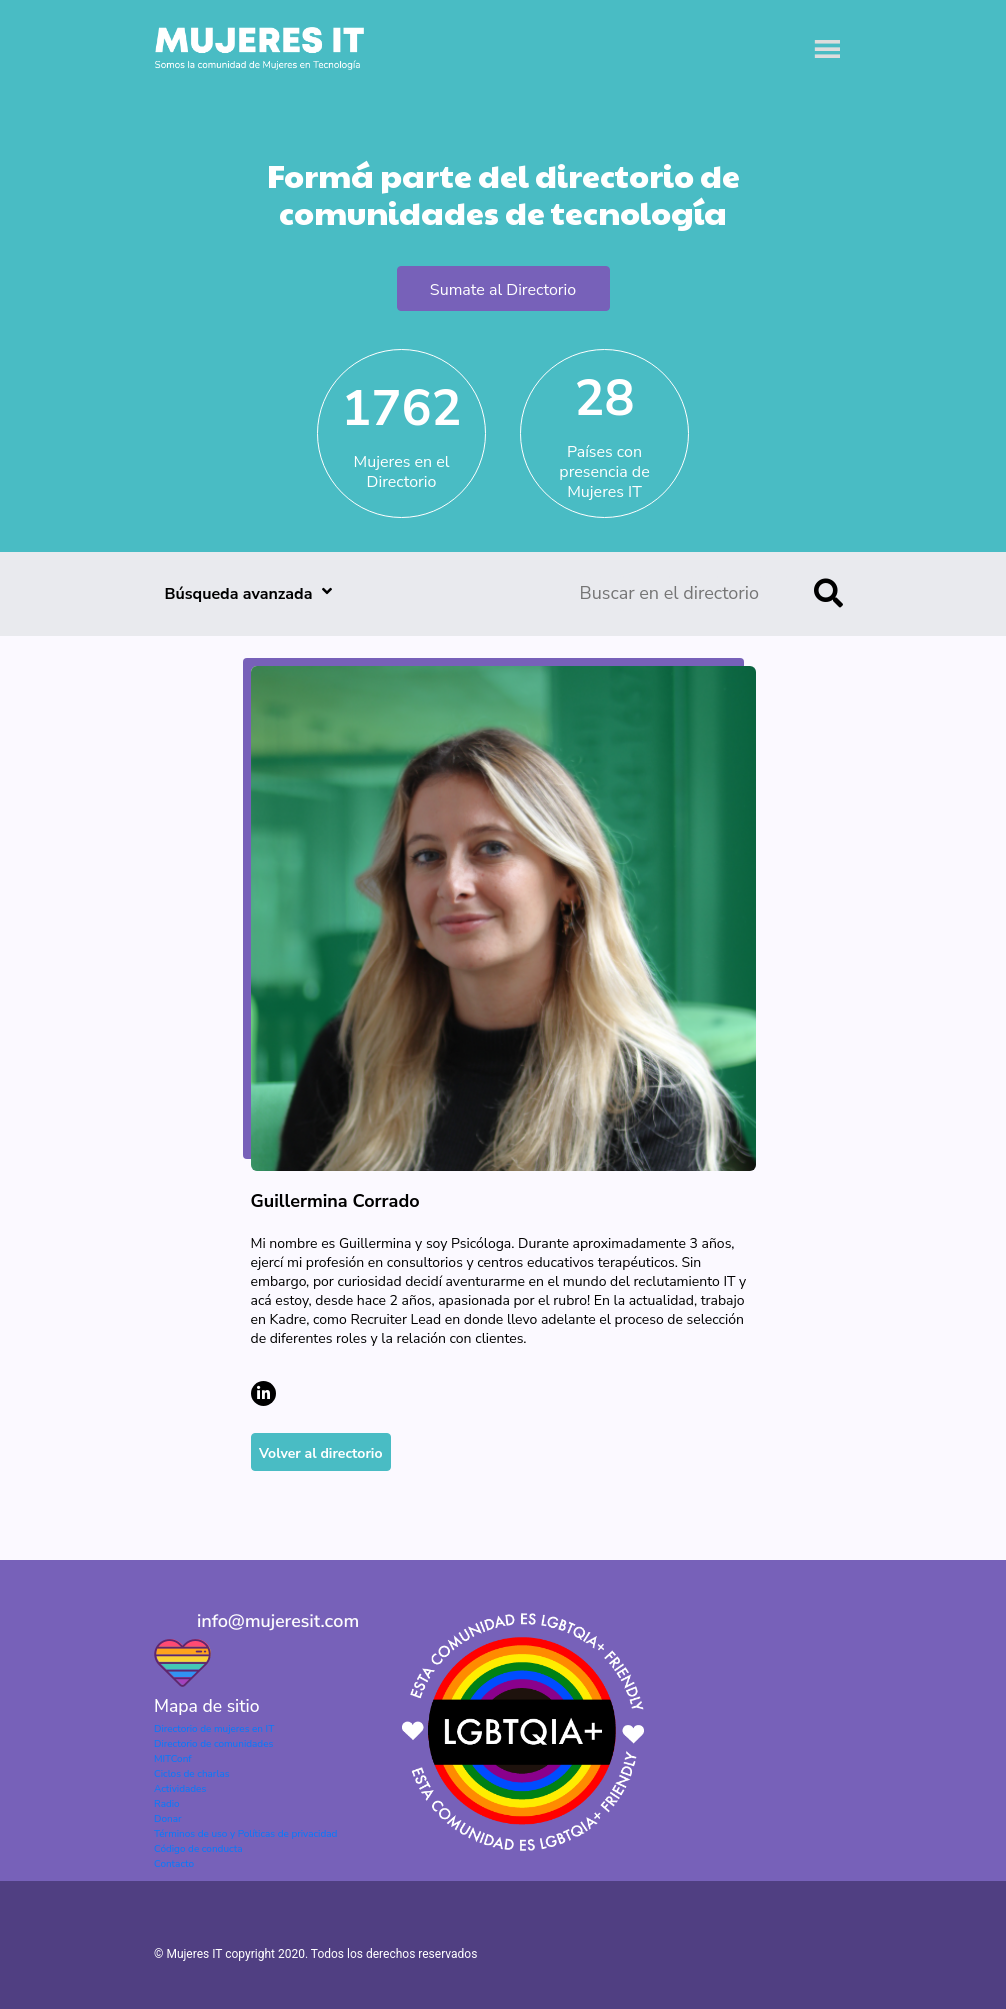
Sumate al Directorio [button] (503, 290)
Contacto (174, 1864)
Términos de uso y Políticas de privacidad (245, 1834)
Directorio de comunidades (213, 1744)
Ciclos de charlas (192, 1774)
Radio (167, 1804)
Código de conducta (198, 1849)
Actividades (180, 1789)
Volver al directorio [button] (321, 1453)
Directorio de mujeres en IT (214, 1729)
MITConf (173, 1759)
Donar (168, 1819)
